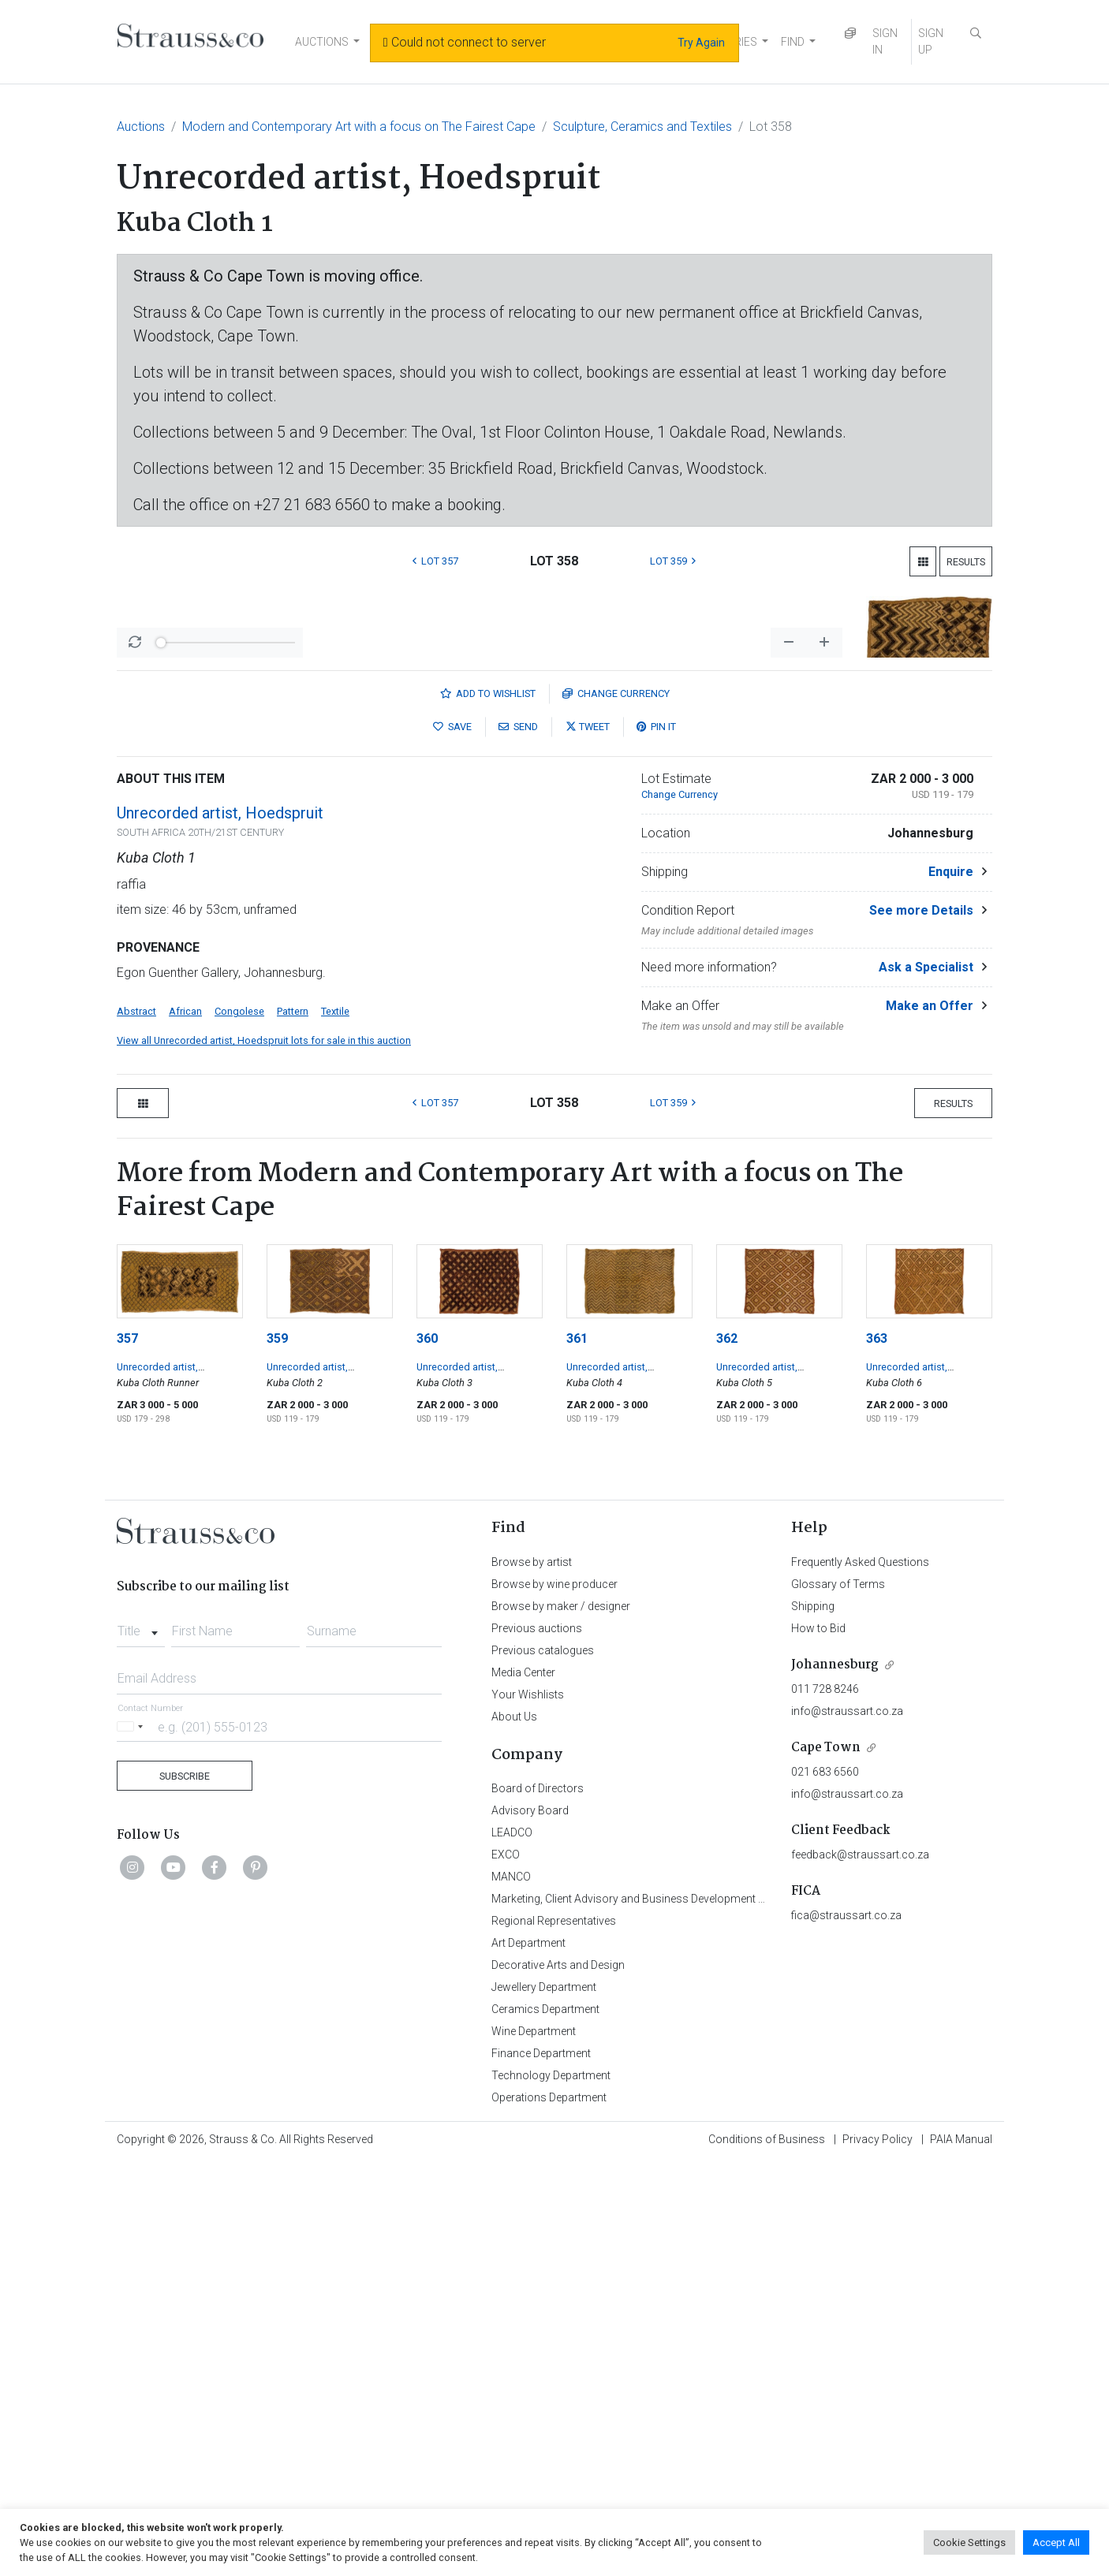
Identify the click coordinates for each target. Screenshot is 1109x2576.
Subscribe (184, 2189)
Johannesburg (835, 2078)
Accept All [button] (1056, 2542)
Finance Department (541, 2466)
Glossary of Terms (838, 1997)
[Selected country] (132, 2139)
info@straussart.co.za (847, 2124)
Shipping (813, 2019)
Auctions (141, 126)
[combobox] (141, 2039)
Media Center (523, 2085)
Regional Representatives (553, 2334)
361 (577, 1751)
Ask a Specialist (926, 1380)
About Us (514, 2129)
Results (966, 562)
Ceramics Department (545, 2422)
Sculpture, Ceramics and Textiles (642, 126)
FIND (793, 41)
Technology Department (551, 2488)
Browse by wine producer (554, 1997)
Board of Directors (537, 2201)
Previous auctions (536, 2041)
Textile (335, 1424)
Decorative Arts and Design (558, 2378)
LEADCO (511, 2245)
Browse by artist (531, 1975)
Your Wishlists (527, 2107)
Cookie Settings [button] (969, 2542)
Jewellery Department (543, 2400)
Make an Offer (929, 1418)
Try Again (701, 42)
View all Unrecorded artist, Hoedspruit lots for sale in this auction (264, 1453)
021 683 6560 (825, 2185)
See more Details (921, 1323)
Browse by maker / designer (560, 2019)
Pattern (292, 1424)
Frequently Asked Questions (860, 1975)
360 (427, 1751)
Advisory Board (530, 2223)
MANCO (511, 2289)
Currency (616, 1107)
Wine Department (533, 2444)
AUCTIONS (322, 41)
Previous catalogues (542, 2063)
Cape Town (826, 2161)
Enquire (950, 1284)
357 (127, 1751)
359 (277, 1751)
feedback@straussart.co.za (860, 2267)
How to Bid (818, 2041)
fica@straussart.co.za (846, 2328)
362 (726, 1751)
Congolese (239, 1424)
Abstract (136, 1424)
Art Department (528, 2356)
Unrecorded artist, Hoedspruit (220, 1226)
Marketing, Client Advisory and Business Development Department (653, 2312)
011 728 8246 (825, 2102)
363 (876, 1751)
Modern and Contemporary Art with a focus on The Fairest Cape (359, 126)
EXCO (505, 2267)
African (185, 1424)
